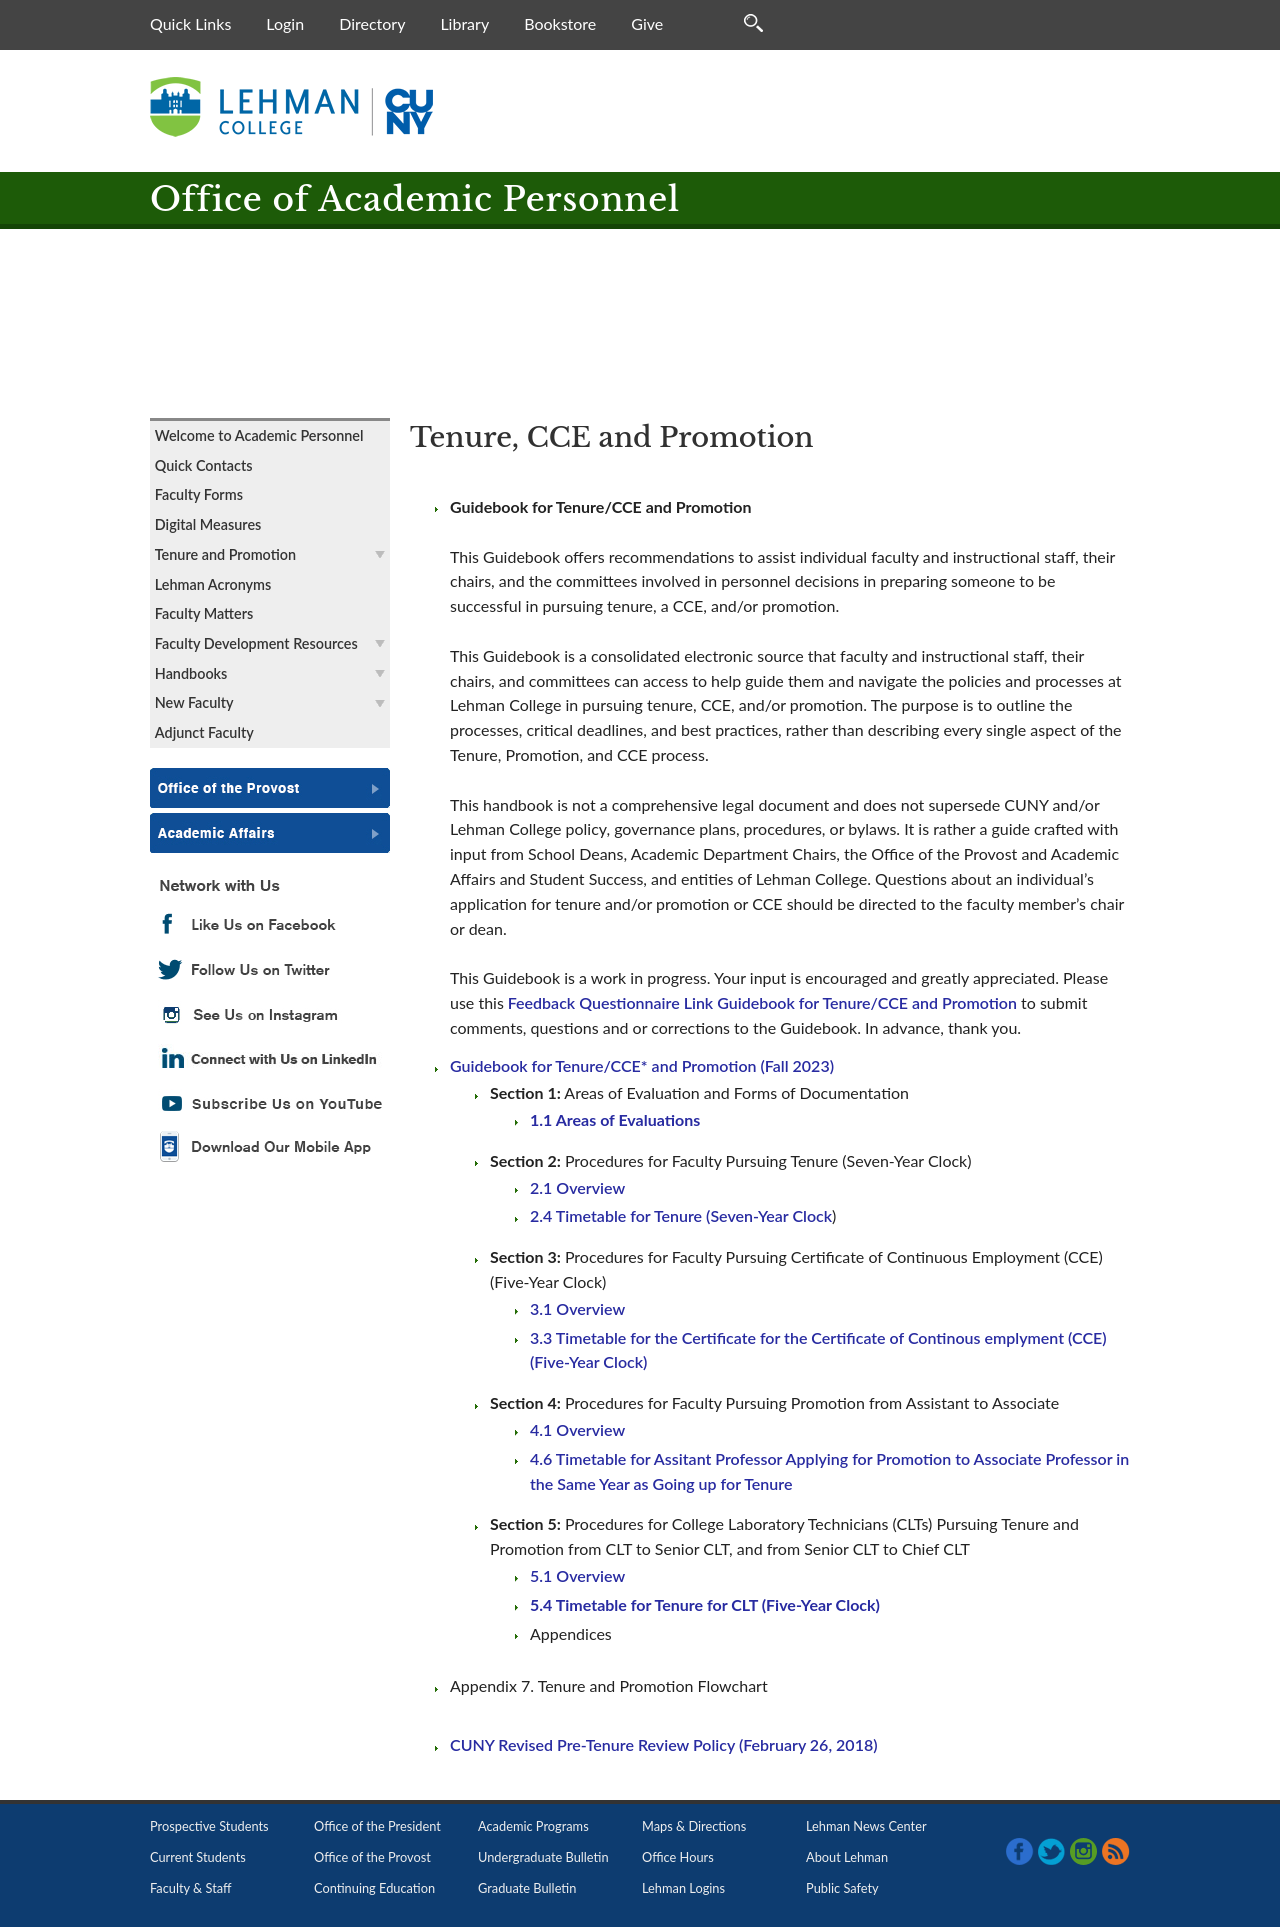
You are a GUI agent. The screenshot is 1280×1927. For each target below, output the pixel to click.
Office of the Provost (372, 1857)
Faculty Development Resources (256, 643)
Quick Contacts (204, 465)
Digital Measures (208, 524)
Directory (372, 23)
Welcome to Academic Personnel (259, 435)
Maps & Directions (694, 1826)
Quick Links (190, 23)
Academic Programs (533, 1826)
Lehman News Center (866, 1826)
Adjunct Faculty (204, 732)
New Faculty (194, 702)
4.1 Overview (577, 1429)
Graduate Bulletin (527, 1888)
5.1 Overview (577, 1575)
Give (647, 23)
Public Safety (842, 1888)
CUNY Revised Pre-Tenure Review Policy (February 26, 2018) (664, 1744)
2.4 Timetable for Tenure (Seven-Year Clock (681, 1215)
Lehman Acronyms (213, 584)
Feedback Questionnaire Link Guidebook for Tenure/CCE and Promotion (762, 1002)
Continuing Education (374, 1888)
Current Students (198, 1857)
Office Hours (678, 1857)
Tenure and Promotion (225, 554)
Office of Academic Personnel (415, 199)
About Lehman (847, 1857)
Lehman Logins (683, 1888)
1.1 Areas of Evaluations (615, 1119)
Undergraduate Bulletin (543, 1857)
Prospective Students (209, 1826)
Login (285, 23)
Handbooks (191, 673)
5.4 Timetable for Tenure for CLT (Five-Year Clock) (705, 1604)
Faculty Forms (199, 494)
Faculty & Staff (191, 1888)
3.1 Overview (577, 1308)
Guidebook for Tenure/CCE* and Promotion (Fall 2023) (642, 1065)
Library (464, 23)
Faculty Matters (204, 613)
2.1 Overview (577, 1187)
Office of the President (377, 1826)
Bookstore (560, 23)
